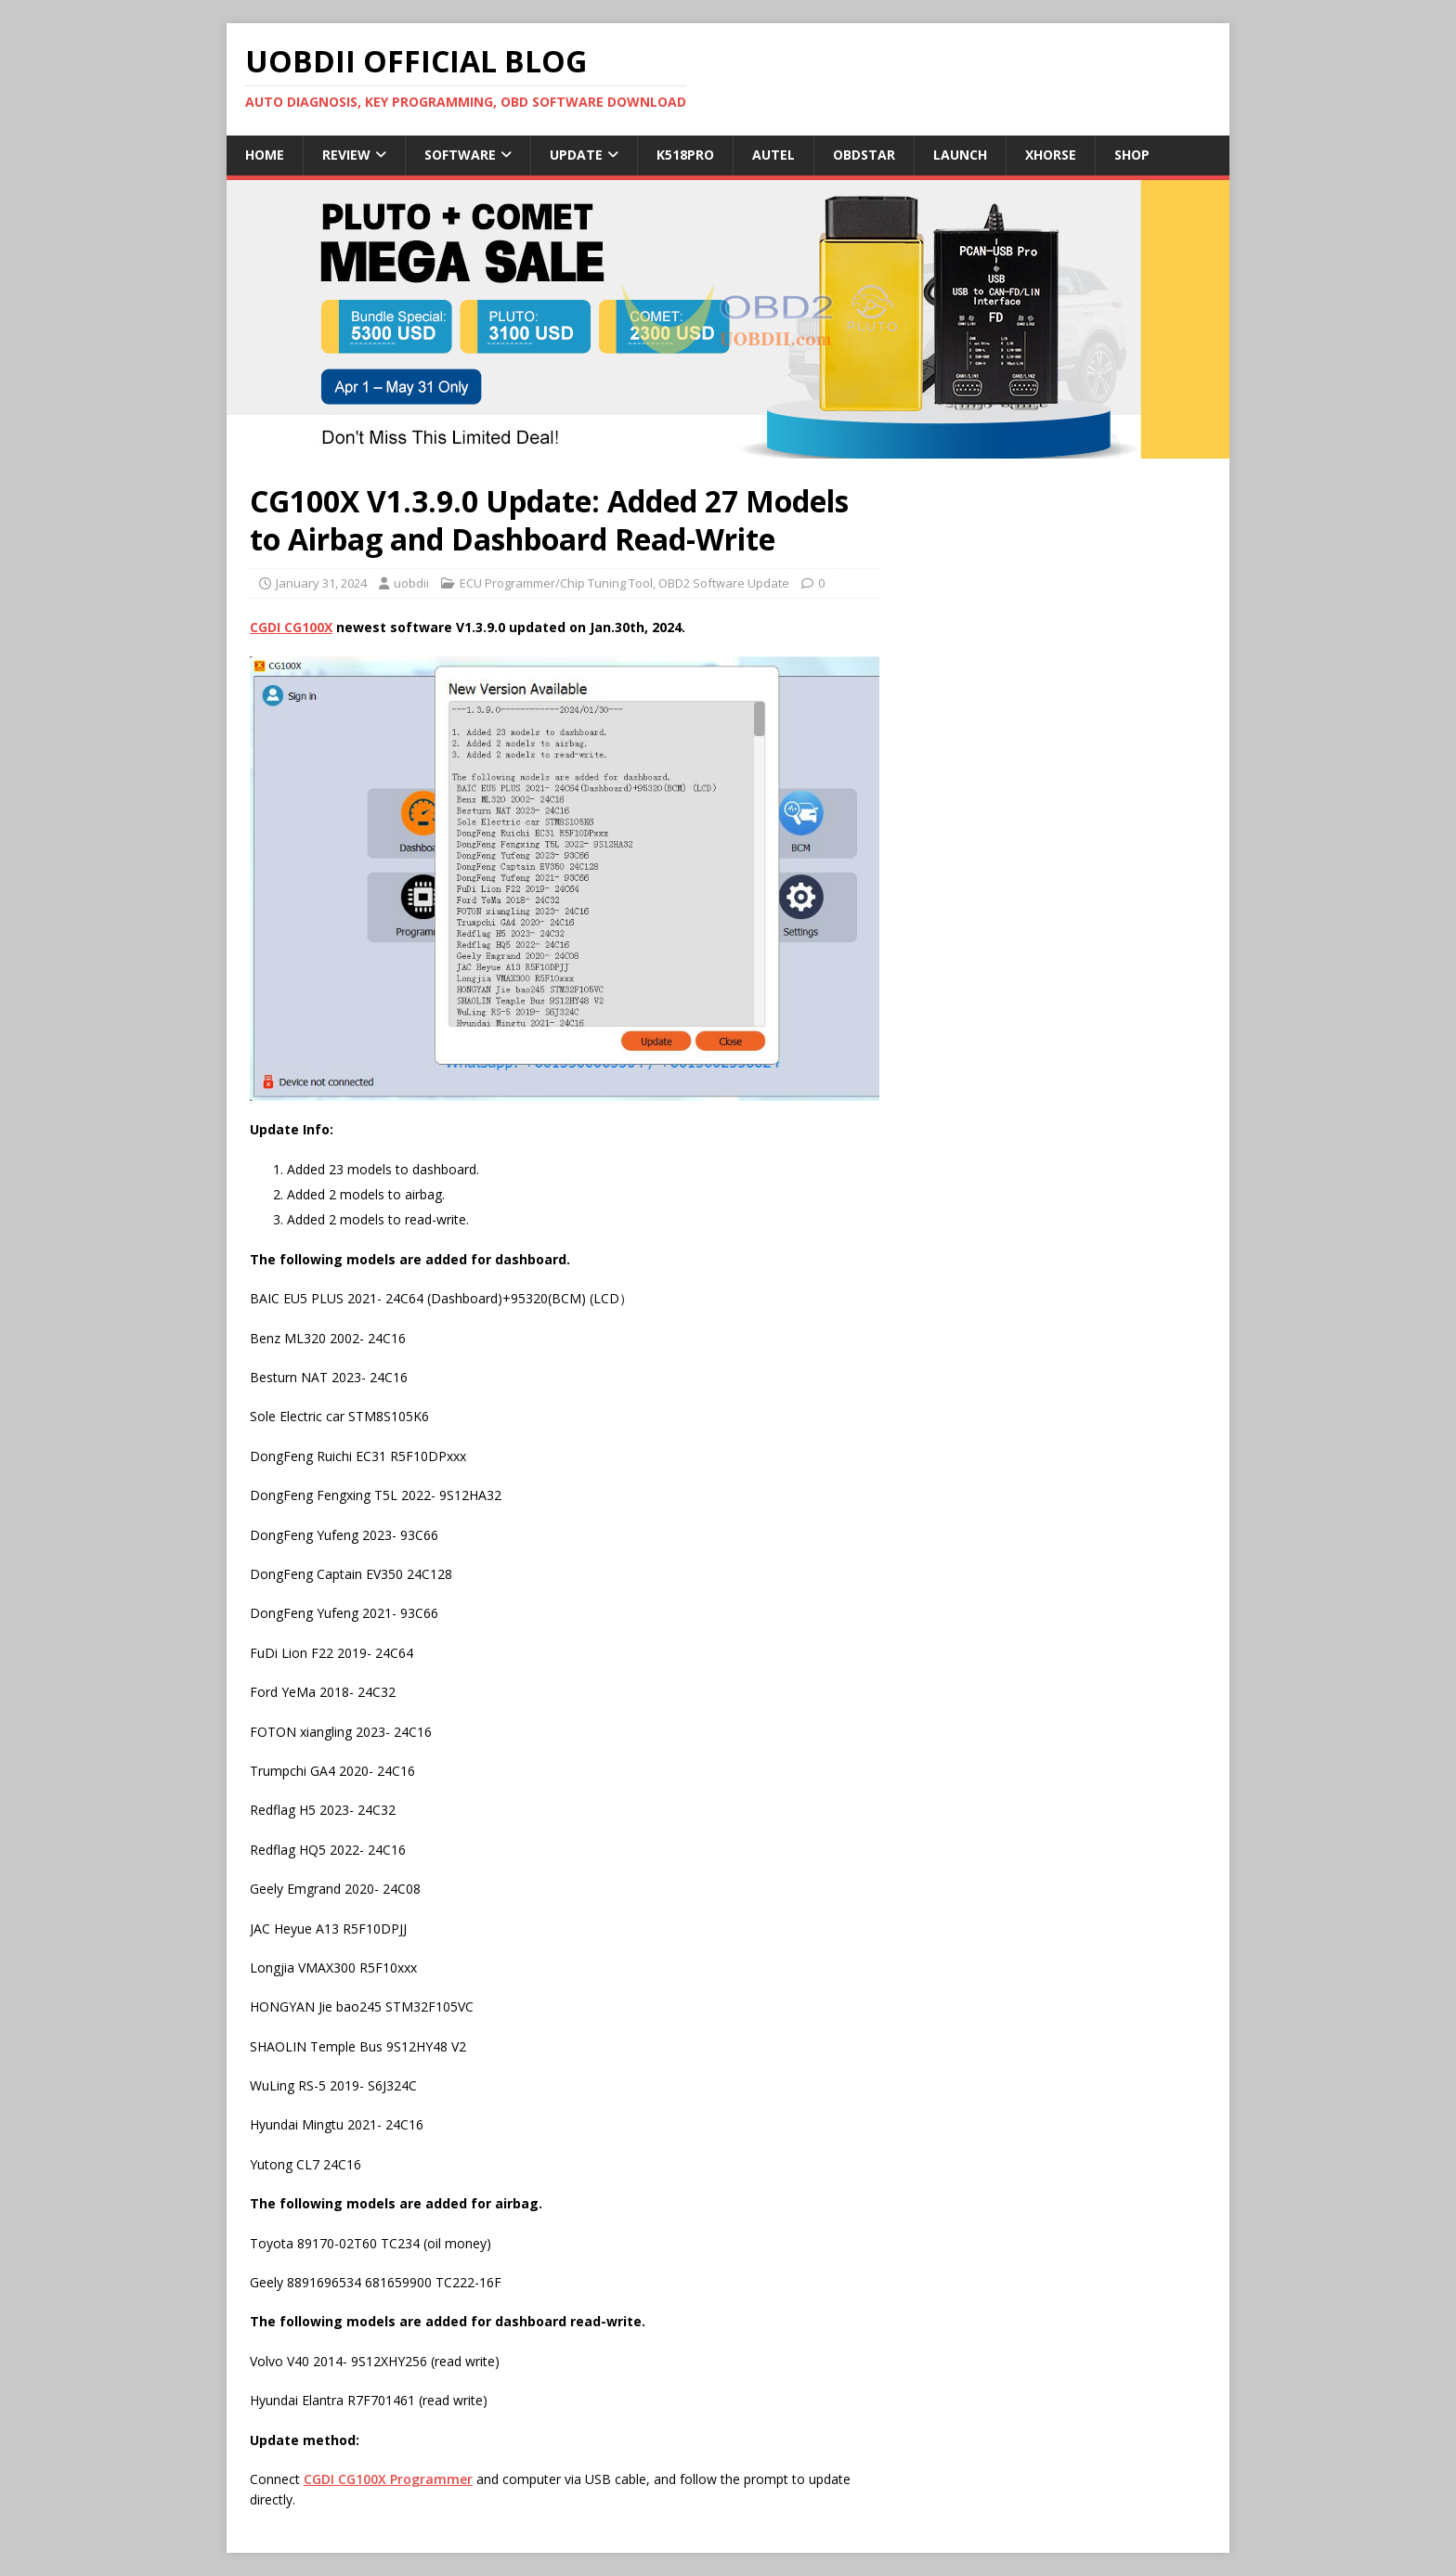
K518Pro (685, 154)
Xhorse (1050, 154)
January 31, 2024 (321, 583)
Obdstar (864, 154)
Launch (960, 154)
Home (264, 154)
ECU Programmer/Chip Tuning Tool (556, 583)
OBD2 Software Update (723, 583)
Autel (773, 154)
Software (460, 154)
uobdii (411, 583)
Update (576, 154)
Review (346, 154)
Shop (1132, 154)
